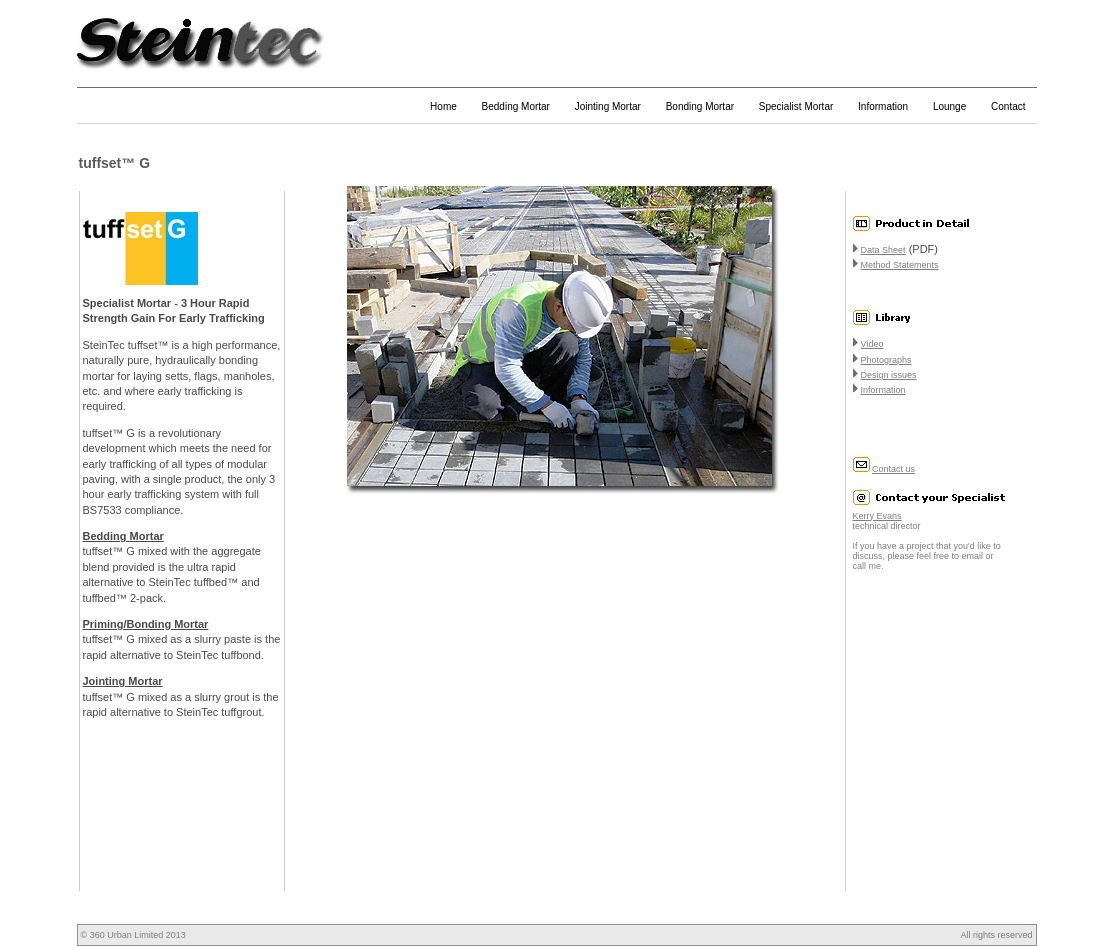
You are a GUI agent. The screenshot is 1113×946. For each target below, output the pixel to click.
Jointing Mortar (608, 106)
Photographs (886, 360)
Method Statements (900, 265)
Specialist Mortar (796, 106)
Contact (1008, 106)
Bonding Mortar (700, 106)
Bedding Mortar (516, 106)
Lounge (949, 106)
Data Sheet (883, 250)
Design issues (889, 375)
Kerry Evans (877, 516)
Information (883, 106)
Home (443, 106)
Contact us (893, 469)
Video (872, 344)
